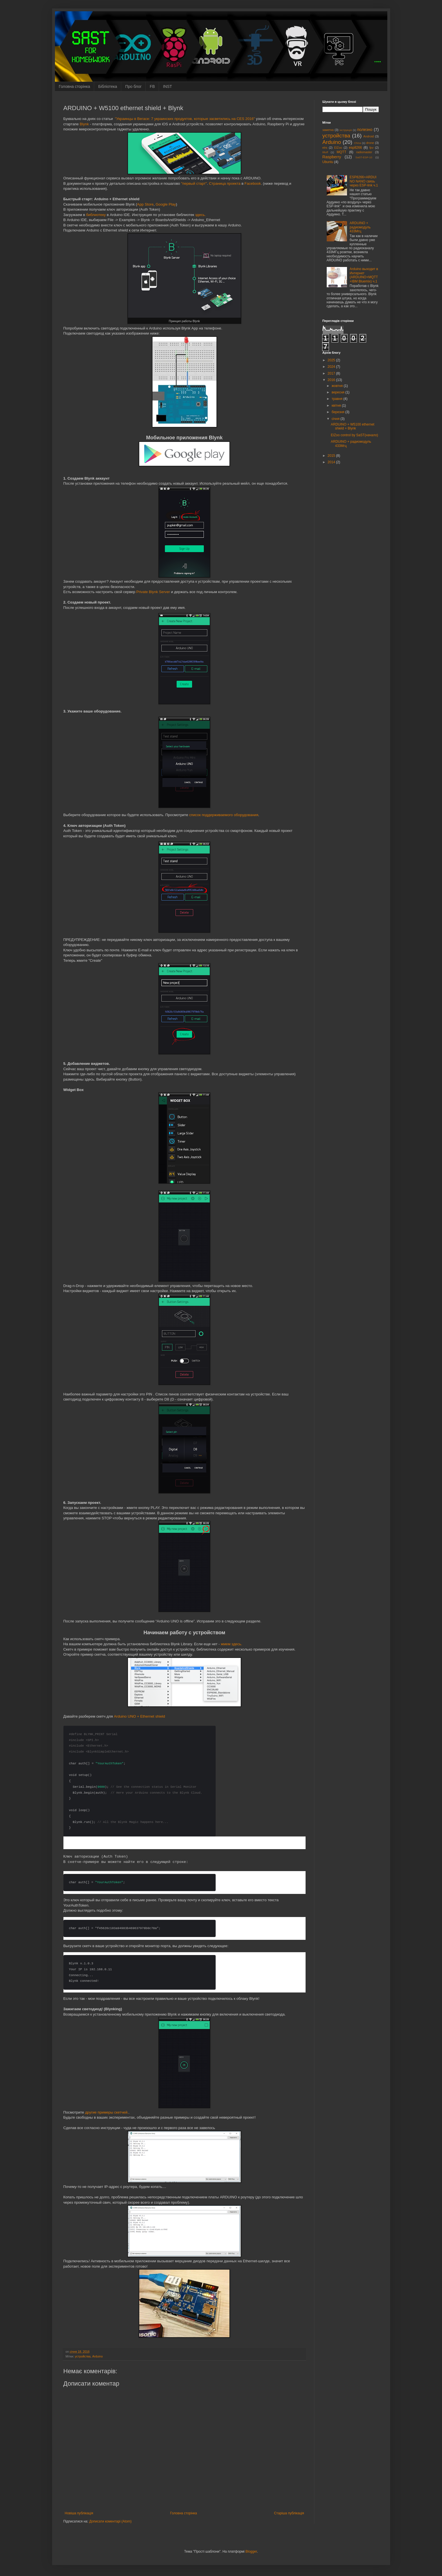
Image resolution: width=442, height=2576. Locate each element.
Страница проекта (224, 183)
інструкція (345, 130)
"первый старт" (194, 183)
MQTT (341, 152)
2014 (332, 462)
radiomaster (364, 152)
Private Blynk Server (153, 592)
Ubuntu (327, 162)
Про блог (133, 86)
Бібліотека (107, 86)
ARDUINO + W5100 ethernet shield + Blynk (352, 426)
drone (370, 142)
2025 (332, 360)
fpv (371, 147)
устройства (83, 2355)
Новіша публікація (79, 2513)
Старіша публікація (289, 2513)
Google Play (166, 204)
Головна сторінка (74, 86)
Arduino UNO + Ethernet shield (139, 1716)
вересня (338, 392)
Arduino (97, 2355)
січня (336, 419)
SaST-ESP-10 (363, 157)
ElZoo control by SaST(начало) (354, 435)
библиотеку (96, 215)
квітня (337, 406)
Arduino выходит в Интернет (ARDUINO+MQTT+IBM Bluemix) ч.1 (364, 275)
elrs (324, 147)
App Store (145, 204)
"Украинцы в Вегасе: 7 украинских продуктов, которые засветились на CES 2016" (185, 119)
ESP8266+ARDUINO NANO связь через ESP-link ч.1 (364, 181)
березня (338, 412)
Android (368, 136)
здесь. (200, 215)
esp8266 (355, 148)
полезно (364, 129)
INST (167, 86)
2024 (332, 367)
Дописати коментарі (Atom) (110, 2521)
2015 (332, 456)
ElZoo (338, 147)
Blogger (251, 2551)
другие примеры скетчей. (107, 2112)
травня (337, 399)
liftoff (325, 152)
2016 (332, 380)
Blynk (84, 124)
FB (152, 86)
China (357, 142)
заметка (328, 130)
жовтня (338, 386)
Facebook (252, 183)
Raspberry (331, 157)
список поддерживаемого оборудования (223, 815)
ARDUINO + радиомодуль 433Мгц (360, 227)
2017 (332, 373)
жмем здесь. (231, 1644)
